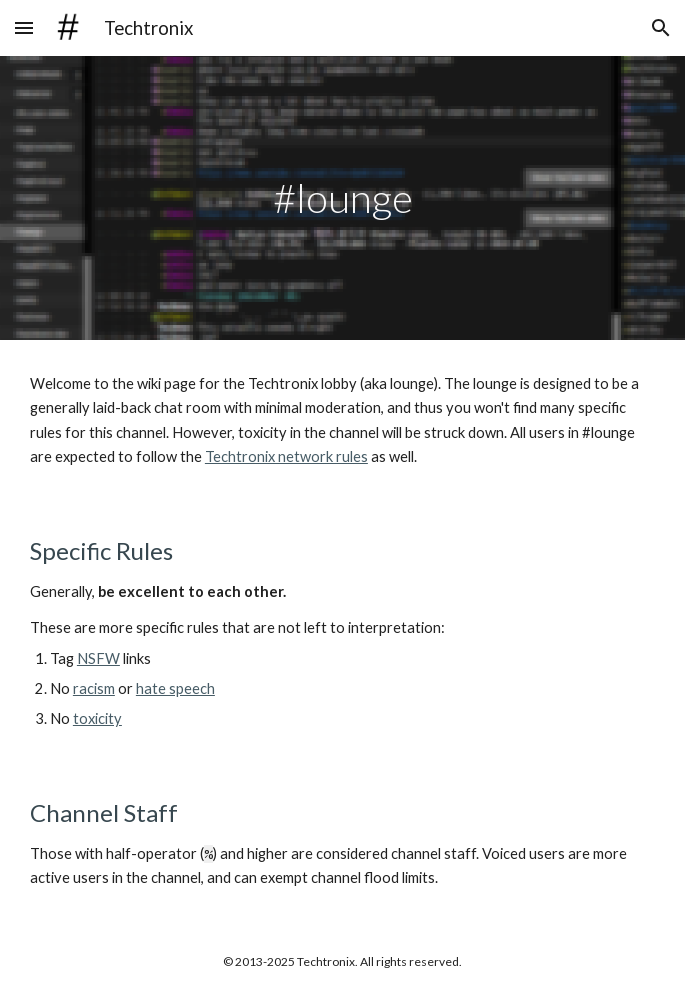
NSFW (98, 658)
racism (94, 688)
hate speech (175, 688)
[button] (24, 27)
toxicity (97, 718)
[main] (342, 198)
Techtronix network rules (286, 456)
